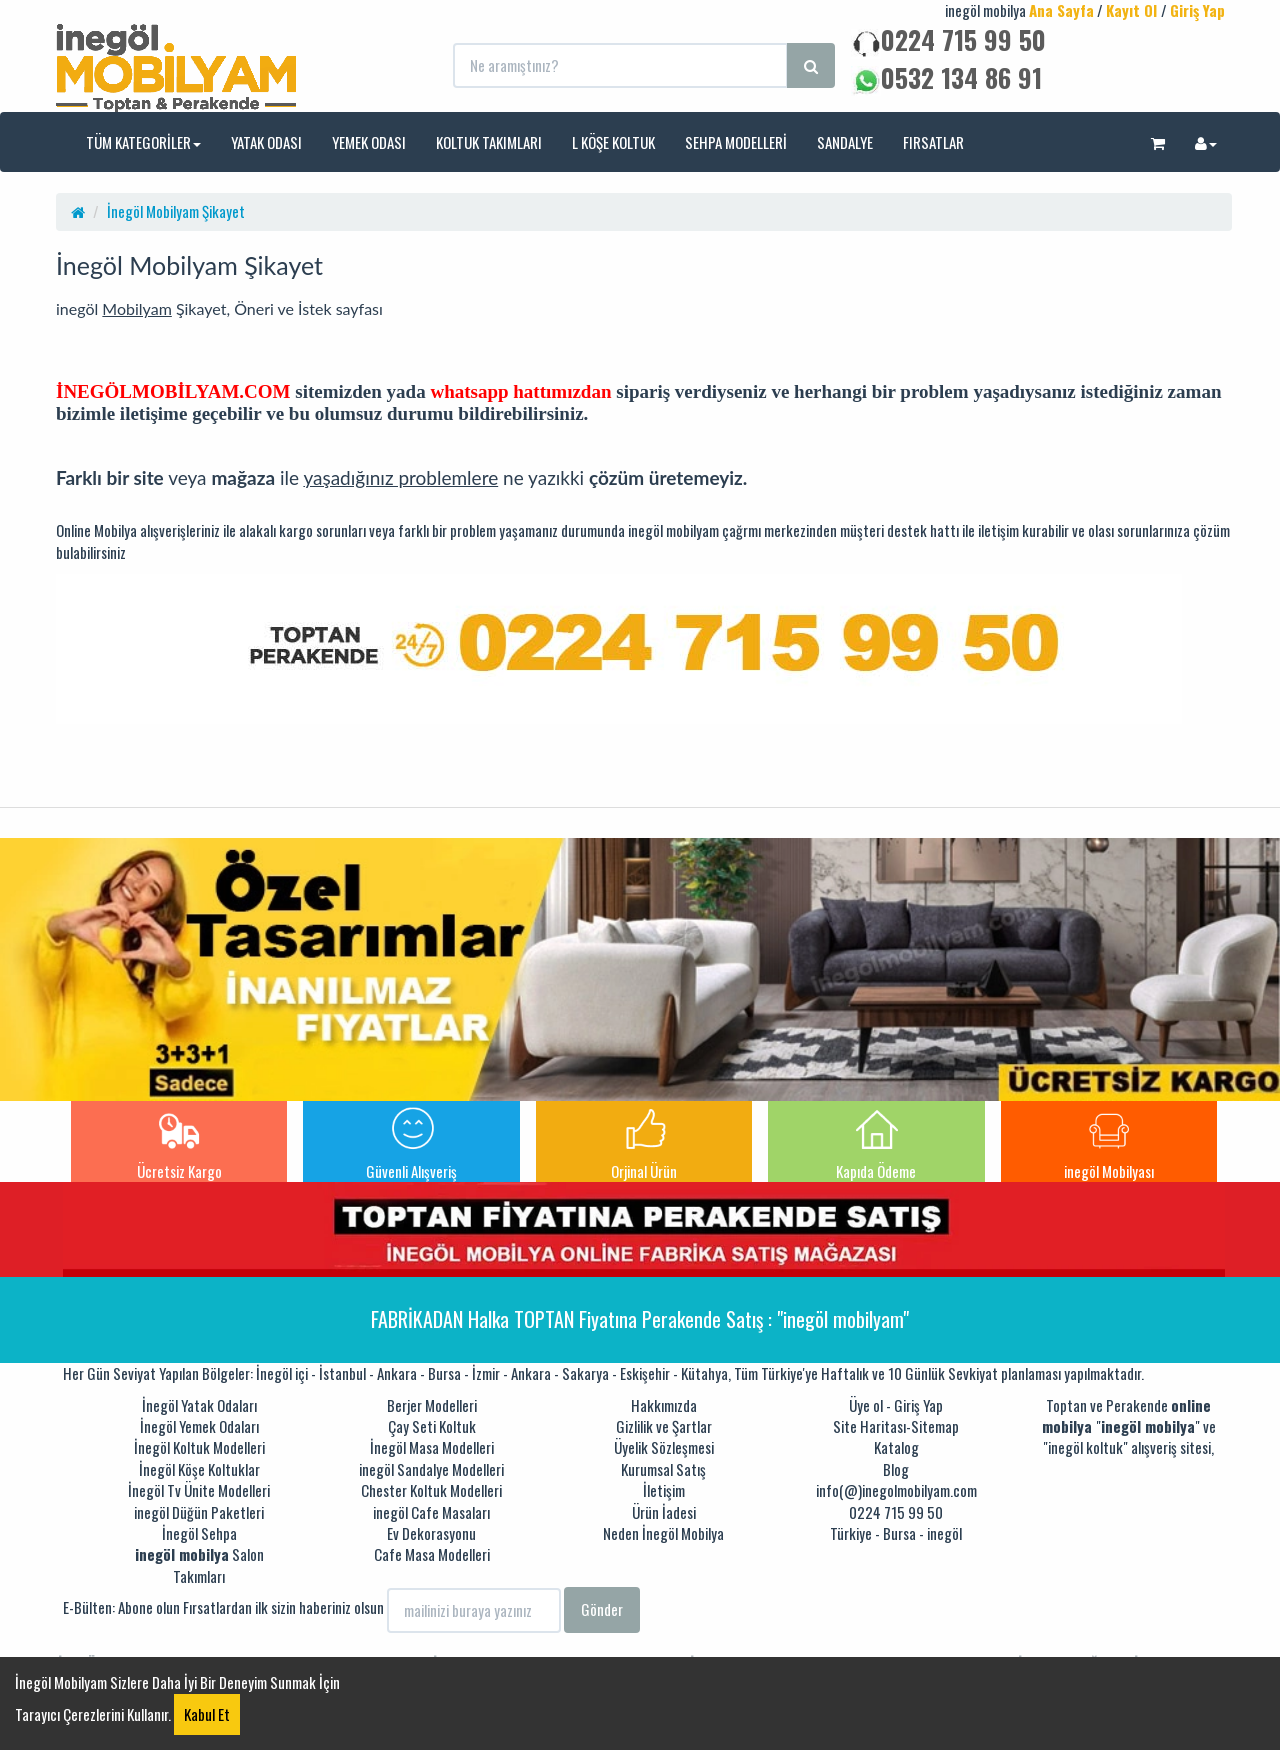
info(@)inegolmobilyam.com (896, 1490)
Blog (896, 1469)
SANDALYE (845, 142)
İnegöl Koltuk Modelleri (199, 1447)
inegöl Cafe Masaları (431, 1512)
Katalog (896, 1447)
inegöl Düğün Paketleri (199, 1512)
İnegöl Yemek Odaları (199, 1426)
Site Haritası (869, 1426)
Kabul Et (207, 1714)
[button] (1158, 142)
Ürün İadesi (664, 1512)
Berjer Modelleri (432, 1405)
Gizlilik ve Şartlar (664, 1426)
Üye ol (866, 1405)
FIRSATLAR (933, 142)
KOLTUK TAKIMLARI (489, 142)
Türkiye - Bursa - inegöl (896, 1533)
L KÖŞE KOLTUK (613, 142)
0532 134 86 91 (946, 77)
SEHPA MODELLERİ (736, 142)
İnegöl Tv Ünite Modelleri (199, 1490)
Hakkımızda (664, 1405)
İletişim (664, 1490)
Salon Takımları (199, 1564)
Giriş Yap (918, 1405)
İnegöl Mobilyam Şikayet (176, 211)
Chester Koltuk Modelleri (431, 1490)
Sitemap (935, 1426)
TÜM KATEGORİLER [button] (143, 142)
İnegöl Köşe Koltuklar (199, 1469)
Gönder (602, 1609)
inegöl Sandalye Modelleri (431, 1469)
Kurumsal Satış (663, 1469)
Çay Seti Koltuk (432, 1426)
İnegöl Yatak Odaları (199, 1405)
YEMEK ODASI (369, 142)
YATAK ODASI (266, 142)
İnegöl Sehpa (199, 1533)
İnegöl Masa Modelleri (432, 1447)
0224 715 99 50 (948, 39)
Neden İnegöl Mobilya (663, 1533)
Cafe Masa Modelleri (432, 1554)
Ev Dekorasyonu (431, 1533)
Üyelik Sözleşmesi (664, 1447)
